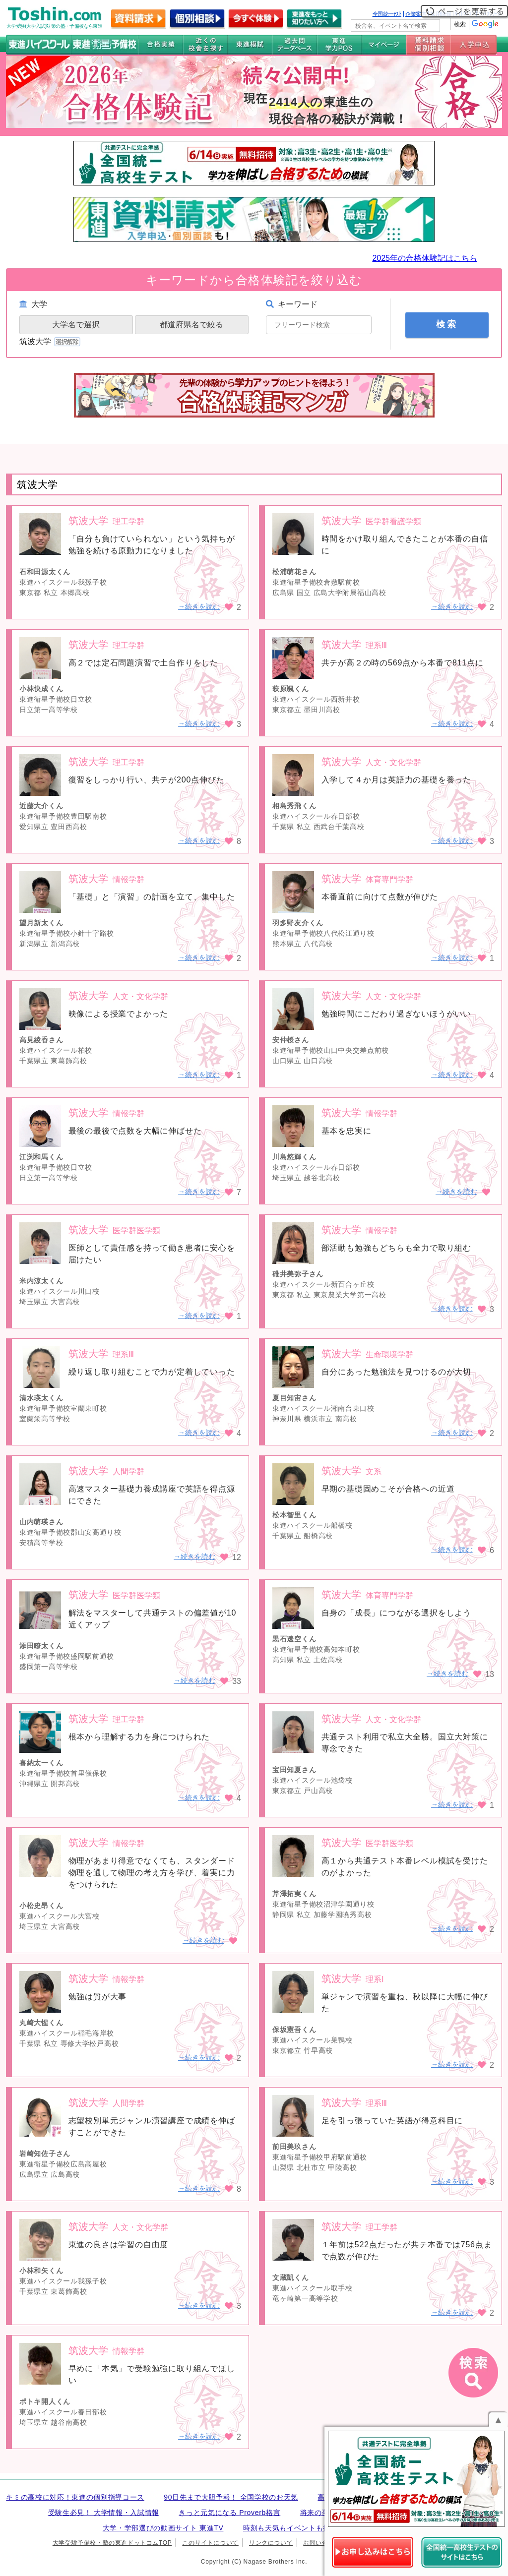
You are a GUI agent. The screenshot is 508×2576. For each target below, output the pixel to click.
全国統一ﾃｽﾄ (387, 14)
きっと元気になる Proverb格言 (229, 2512)
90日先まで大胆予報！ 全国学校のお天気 (231, 2497)
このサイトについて (210, 2542)
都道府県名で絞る (191, 324)
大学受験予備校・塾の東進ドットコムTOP (112, 2542)
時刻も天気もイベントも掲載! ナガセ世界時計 (318, 2528)
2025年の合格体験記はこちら (424, 258)
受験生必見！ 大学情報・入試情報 (103, 2512)
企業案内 (415, 14)
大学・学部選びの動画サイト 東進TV (163, 2528)
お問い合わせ (322, 2542)
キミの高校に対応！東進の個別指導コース (75, 2497)
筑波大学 (50, 341)
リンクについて (271, 2542)
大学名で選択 (76, 324)
